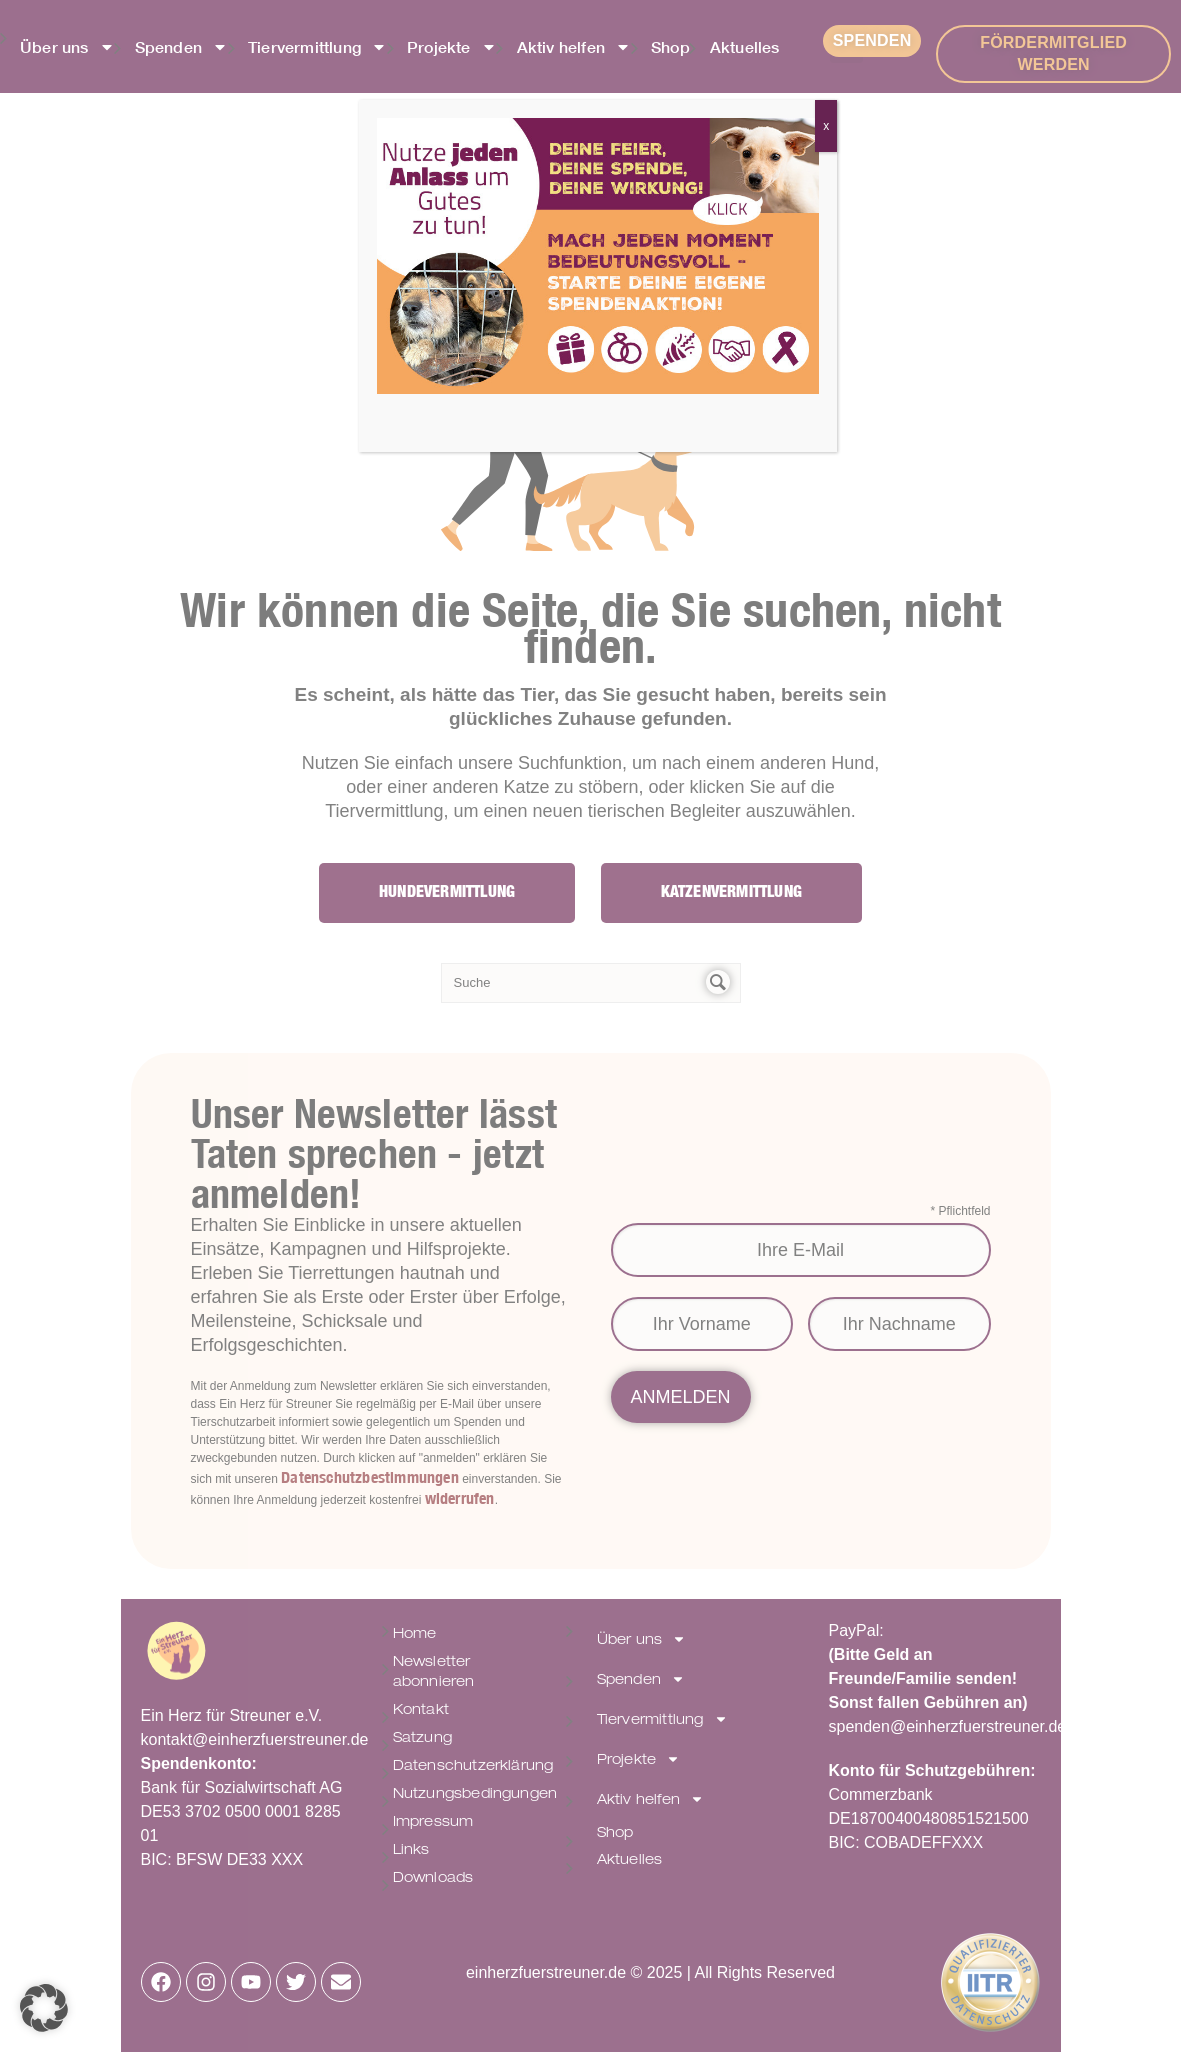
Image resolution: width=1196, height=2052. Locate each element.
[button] (44, 2008)
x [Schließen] (826, 126)
